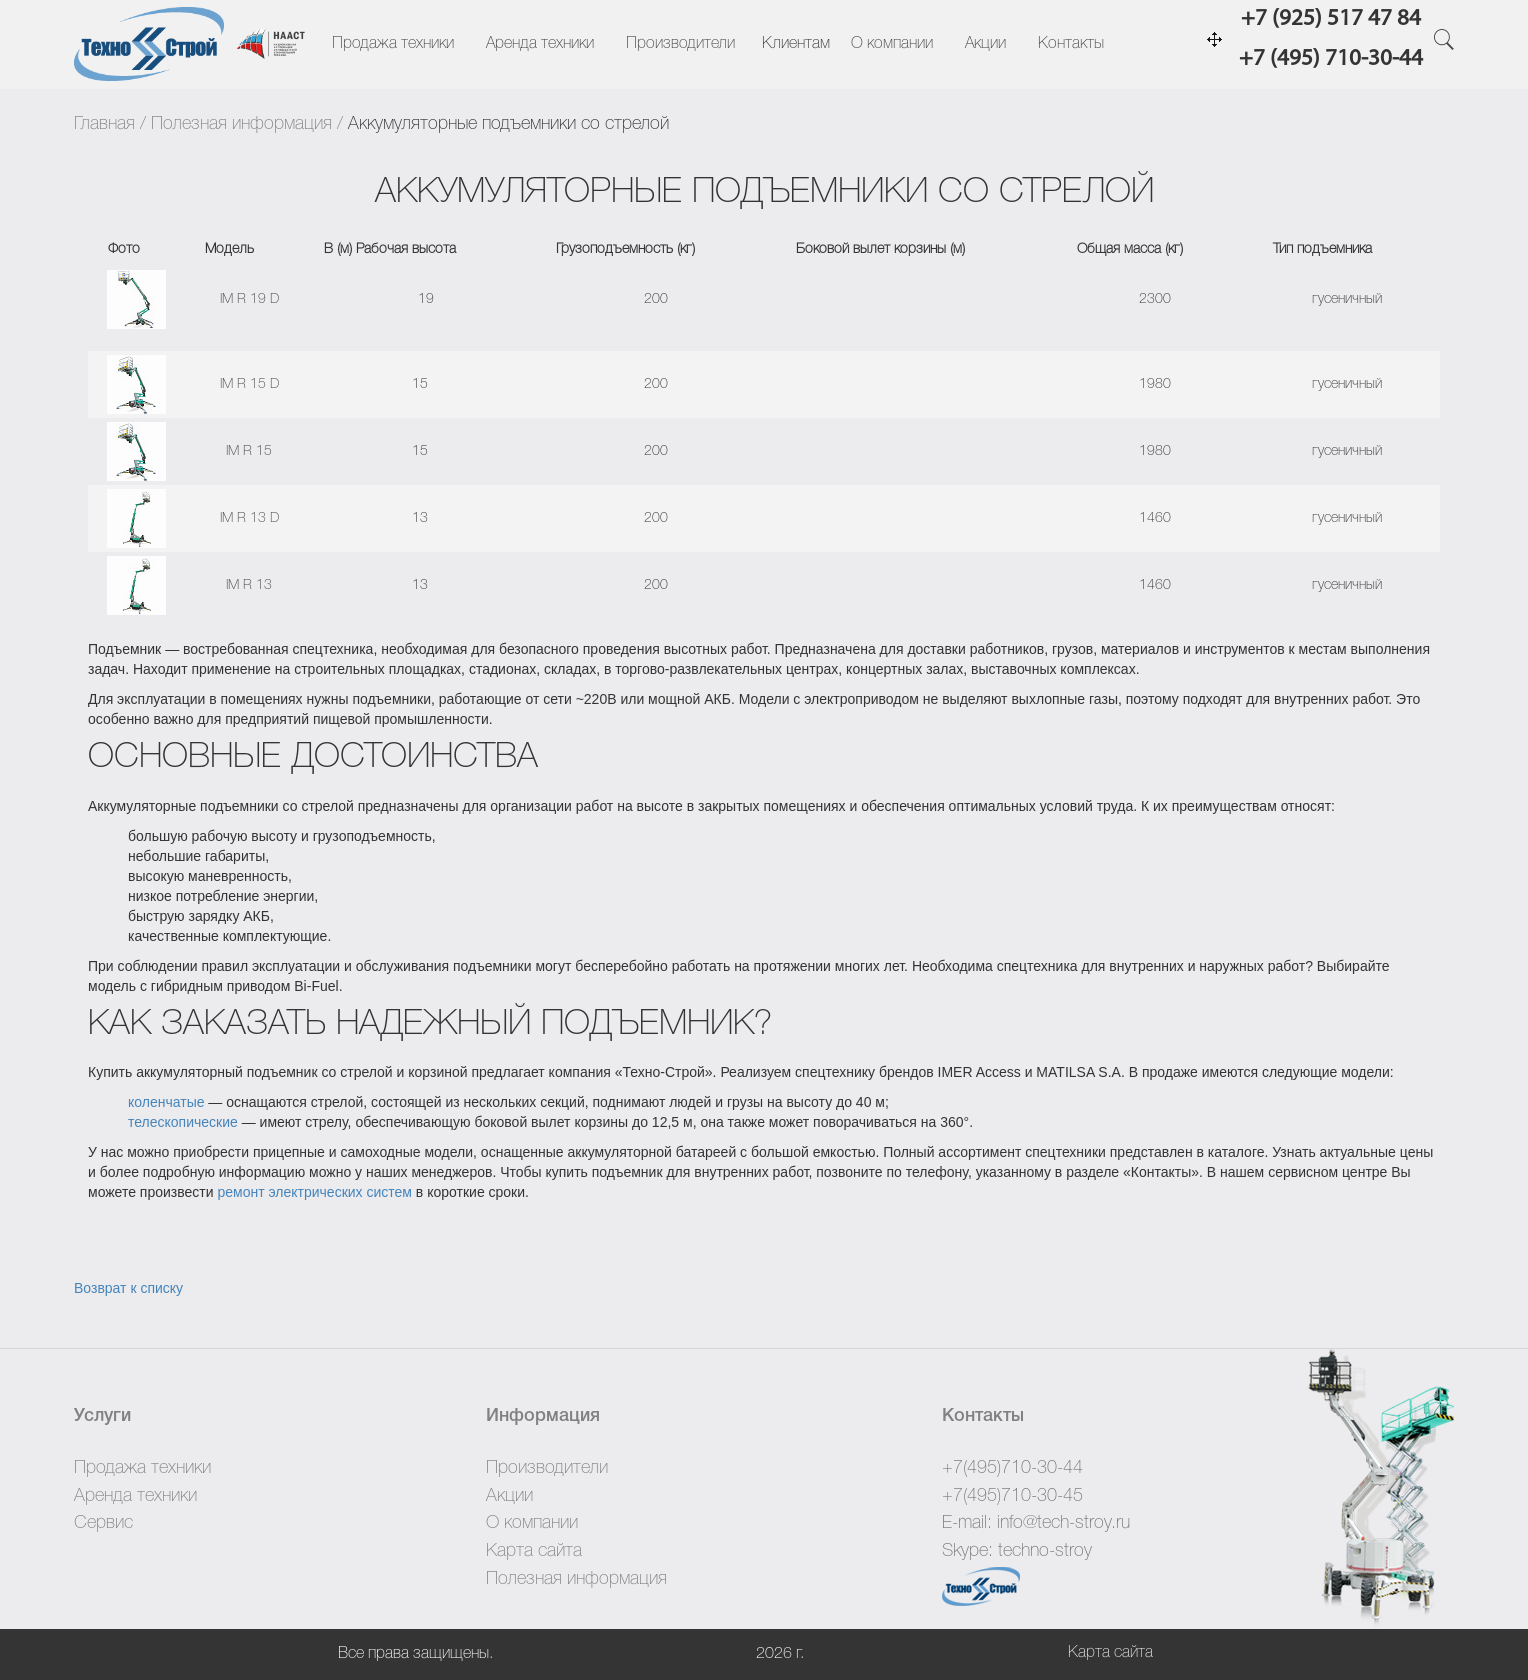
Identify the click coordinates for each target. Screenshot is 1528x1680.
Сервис (103, 1523)
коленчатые (166, 1102)
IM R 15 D (249, 384)
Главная (104, 124)
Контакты (1071, 44)
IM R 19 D (249, 299)
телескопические (183, 1122)
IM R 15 (249, 451)
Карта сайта (534, 1551)
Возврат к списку (128, 1288)
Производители (680, 44)
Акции (985, 44)
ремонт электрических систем (314, 1192)
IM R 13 (249, 585)
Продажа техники (393, 44)
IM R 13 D (249, 518)
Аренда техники (540, 44)
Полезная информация (241, 124)
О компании (892, 44)
